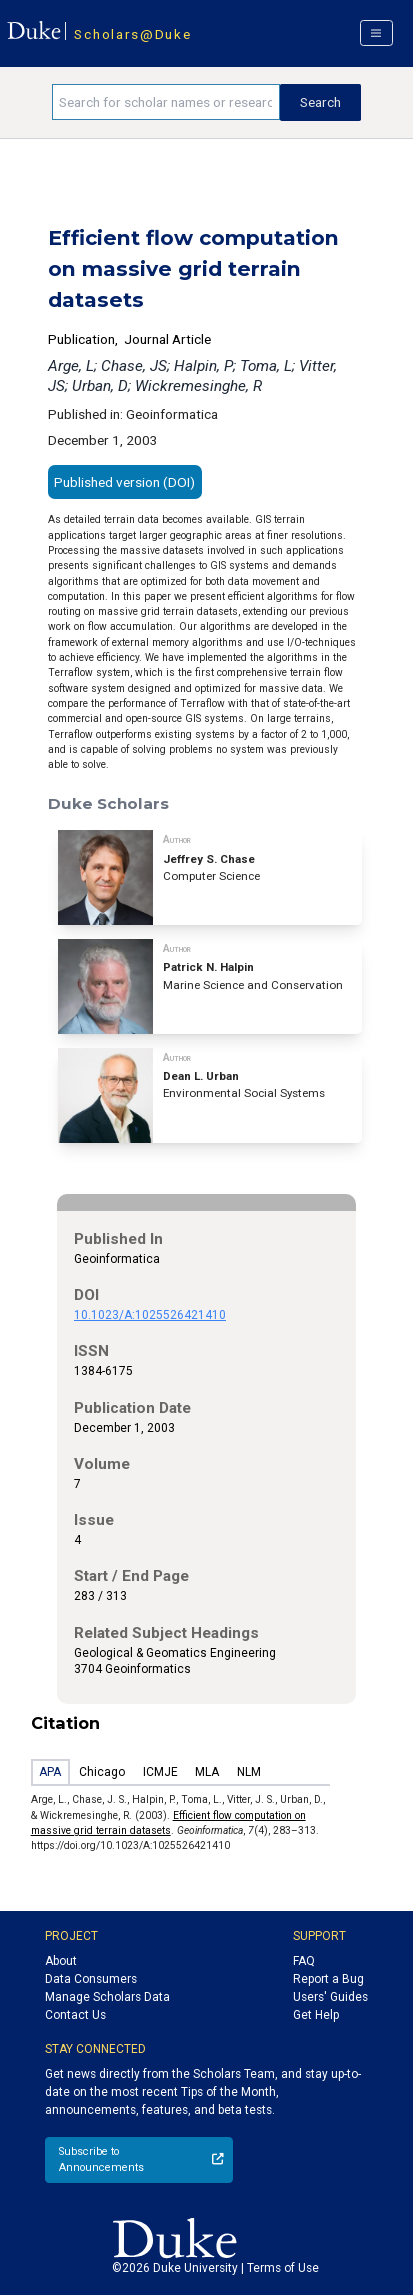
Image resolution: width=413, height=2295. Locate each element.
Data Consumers (91, 1979)
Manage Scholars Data (107, 1997)
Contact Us (75, 2015)
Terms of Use (283, 2268)
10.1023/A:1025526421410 (150, 1315)
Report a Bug (328, 1979)
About (61, 1961)
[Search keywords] (166, 102)
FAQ (304, 1961)
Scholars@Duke (132, 34)
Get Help (316, 2015)
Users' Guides (330, 1997)
